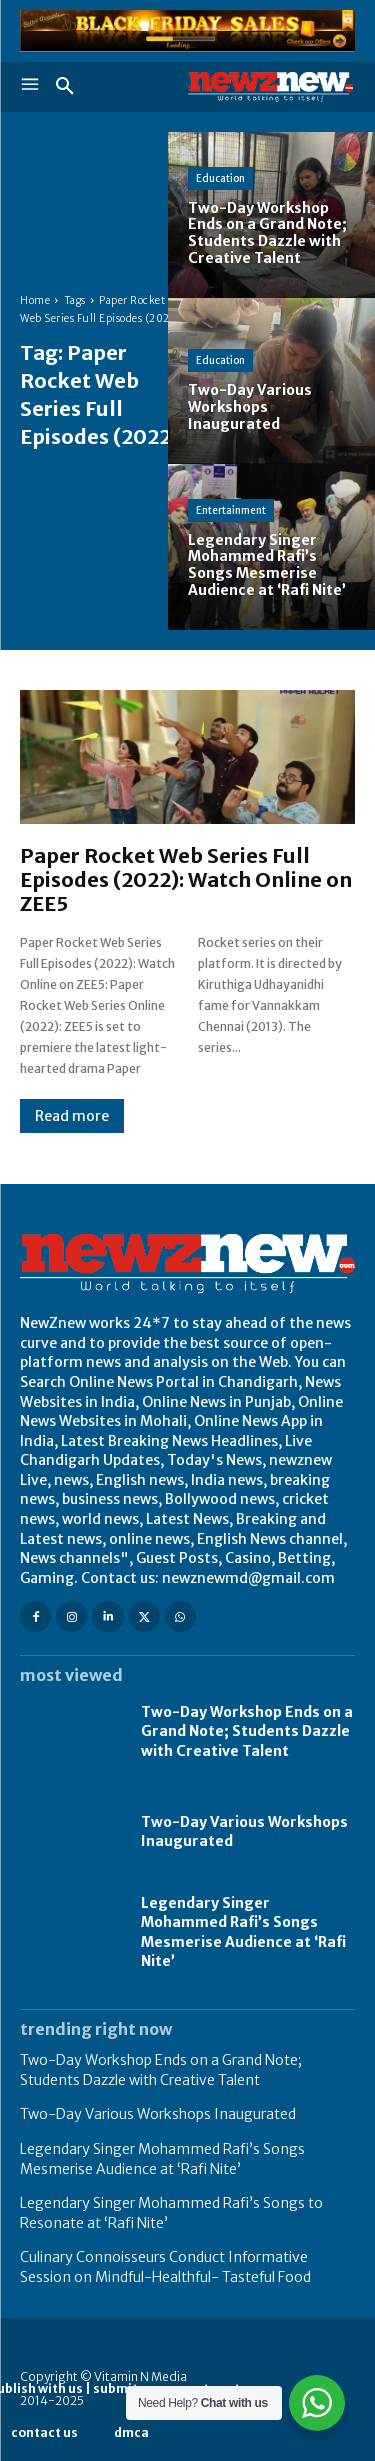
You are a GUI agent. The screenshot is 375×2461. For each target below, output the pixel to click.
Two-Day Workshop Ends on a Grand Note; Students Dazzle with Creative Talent (247, 1731)
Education (220, 178)
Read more (72, 1116)
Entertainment (231, 510)
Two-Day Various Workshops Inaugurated (158, 2114)
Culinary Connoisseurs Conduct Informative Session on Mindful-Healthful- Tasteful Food (165, 2267)
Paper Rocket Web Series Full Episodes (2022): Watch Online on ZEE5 (186, 879)
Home (35, 300)
